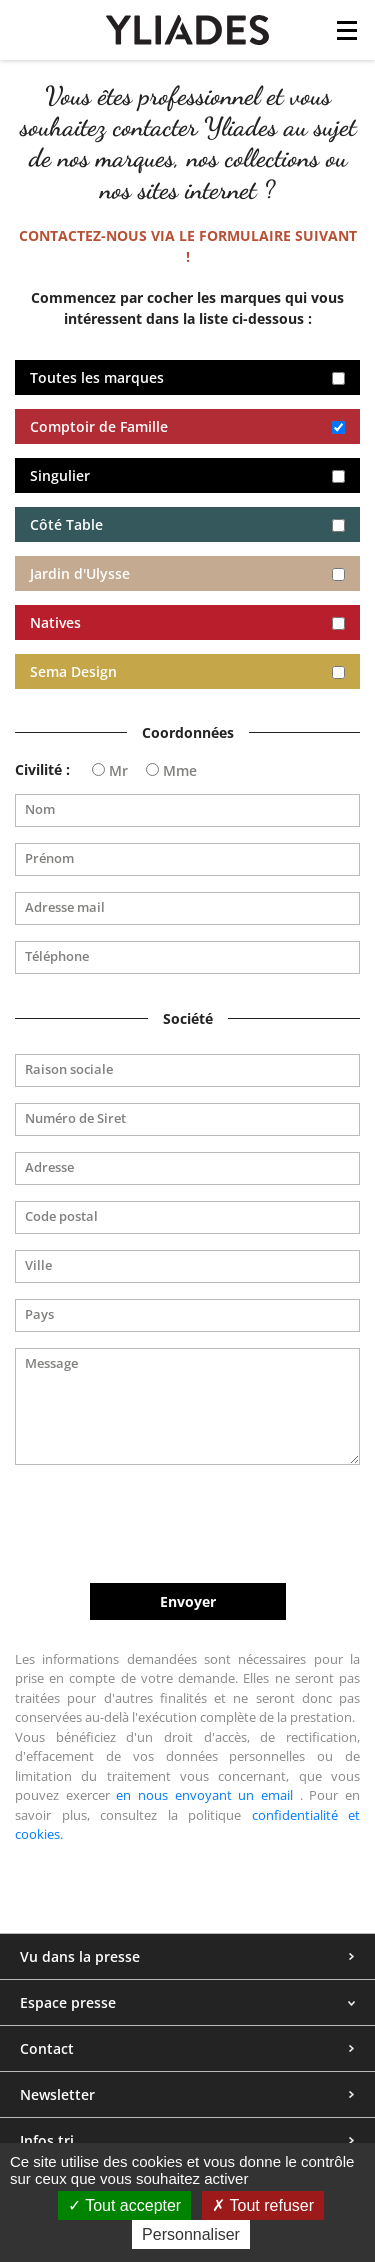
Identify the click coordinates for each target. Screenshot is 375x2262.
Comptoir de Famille (99, 426)
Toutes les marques (97, 377)
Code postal (61, 1216)
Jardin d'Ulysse (80, 573)
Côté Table (66, 524)
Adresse (49, 1167)
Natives (55, 622)
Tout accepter (124, 2205)
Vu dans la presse (80, 1956)
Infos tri (47, 2140)
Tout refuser (263, 2205)
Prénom (49, 858)
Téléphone (57, 956)
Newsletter (57, 2094)
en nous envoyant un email (204, 1795)
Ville (38, 1265)
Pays (39, 1314)
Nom (40, 809)
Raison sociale (69, 1069)
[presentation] (188, 1524)
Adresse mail (65, 907)
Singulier (60, 475)
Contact (47, 2048)
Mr (118, 771)
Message (51, 1363)
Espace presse (68, 2002)
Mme (180, 771)
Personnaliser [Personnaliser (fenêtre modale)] (191, 2234)
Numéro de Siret (75, 1118)
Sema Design (73, 671)
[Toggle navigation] (347, 36)
